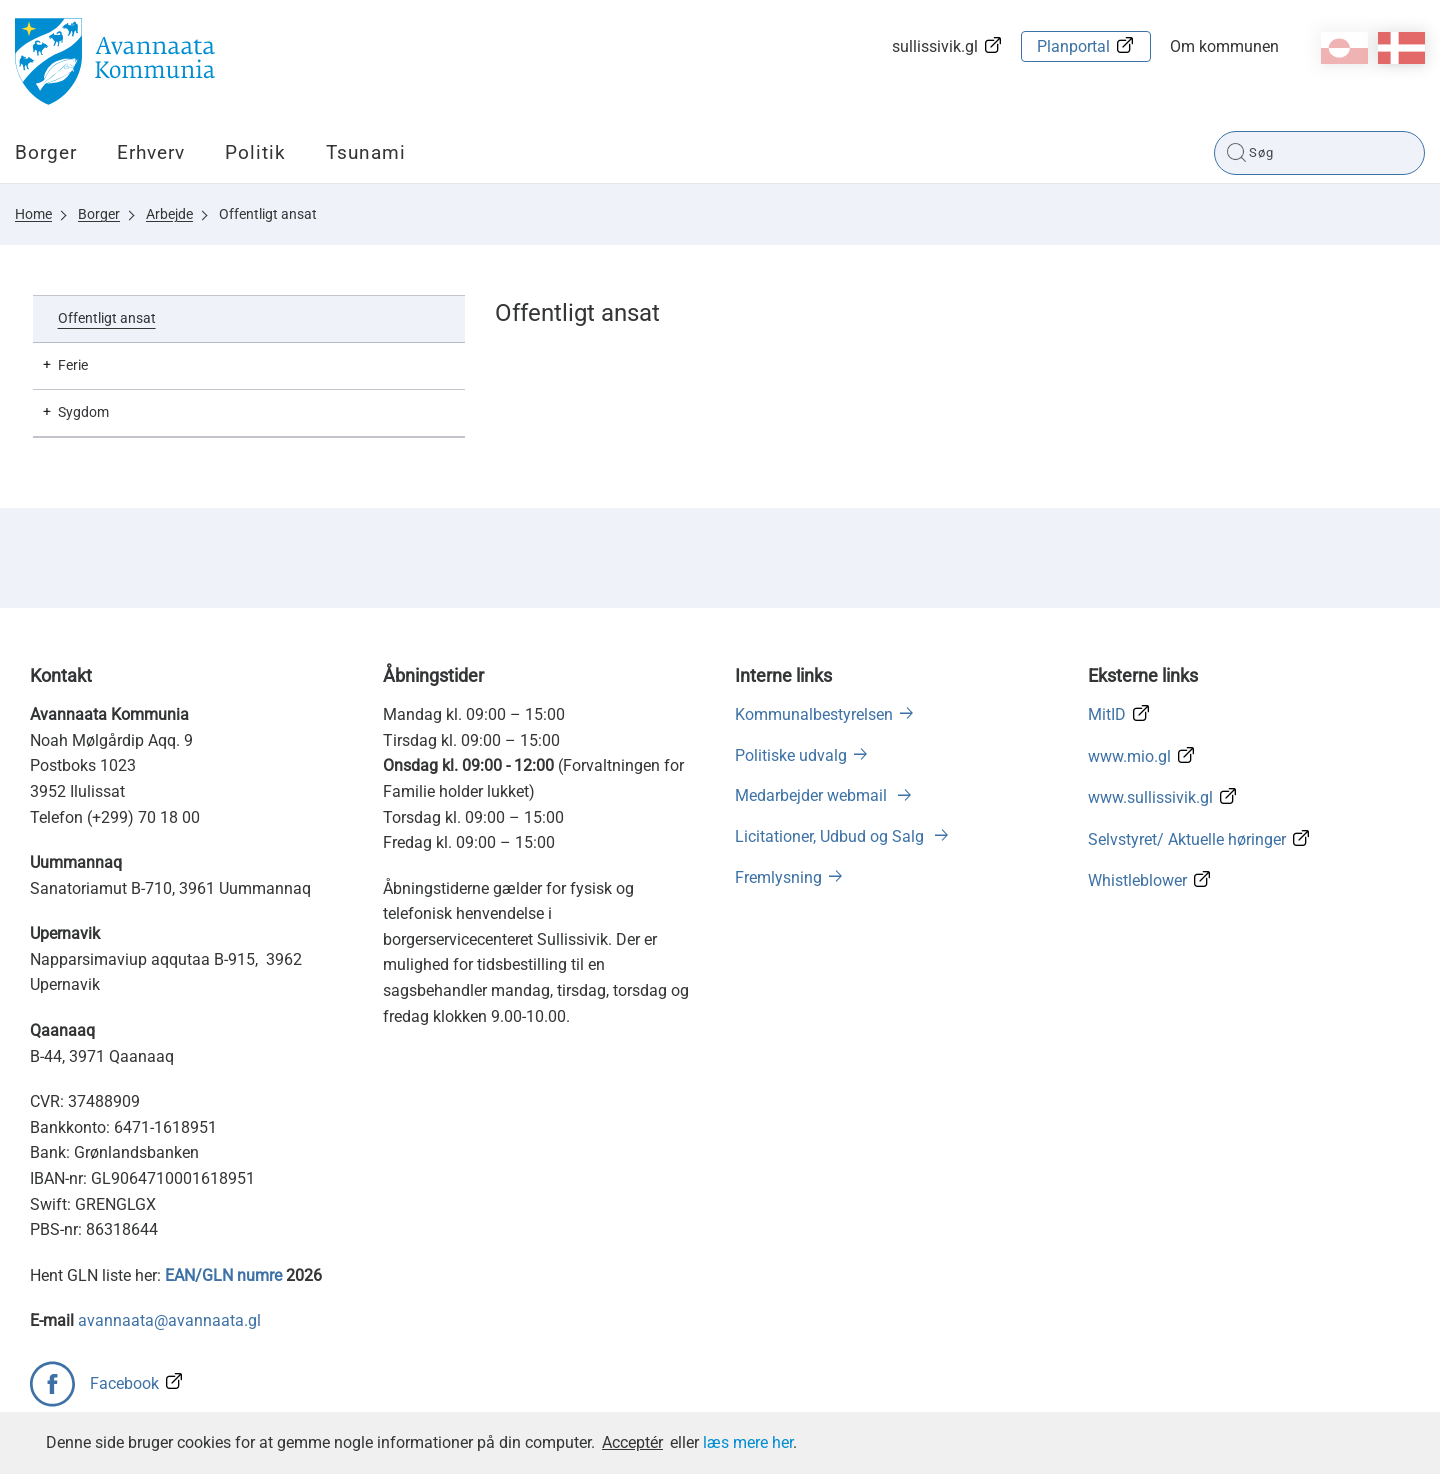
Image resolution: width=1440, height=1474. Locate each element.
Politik (255, 152)
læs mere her (748, 1442)
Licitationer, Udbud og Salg (831, 836)
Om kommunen (1224, 46)
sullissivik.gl (935, 46)
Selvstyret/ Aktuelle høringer (1187, 839)
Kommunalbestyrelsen (814, 714)
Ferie (73, 365)
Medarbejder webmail (813, 795)
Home (33, 214)
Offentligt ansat (268, 214)
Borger (46, 152)
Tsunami (366, 152)
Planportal (1073, 46)
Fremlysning (778, 877)
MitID (1107, 714)
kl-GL (1344, 48)
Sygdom (83, 412)
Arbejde (169, 214)
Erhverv (151, 152)
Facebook (124, 1383)
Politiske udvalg (791, 755)
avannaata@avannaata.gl (169, 1320)
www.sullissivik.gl (1150, 797)
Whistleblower (1137, 880)
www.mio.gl (1129, 756)
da (1401, 48)
